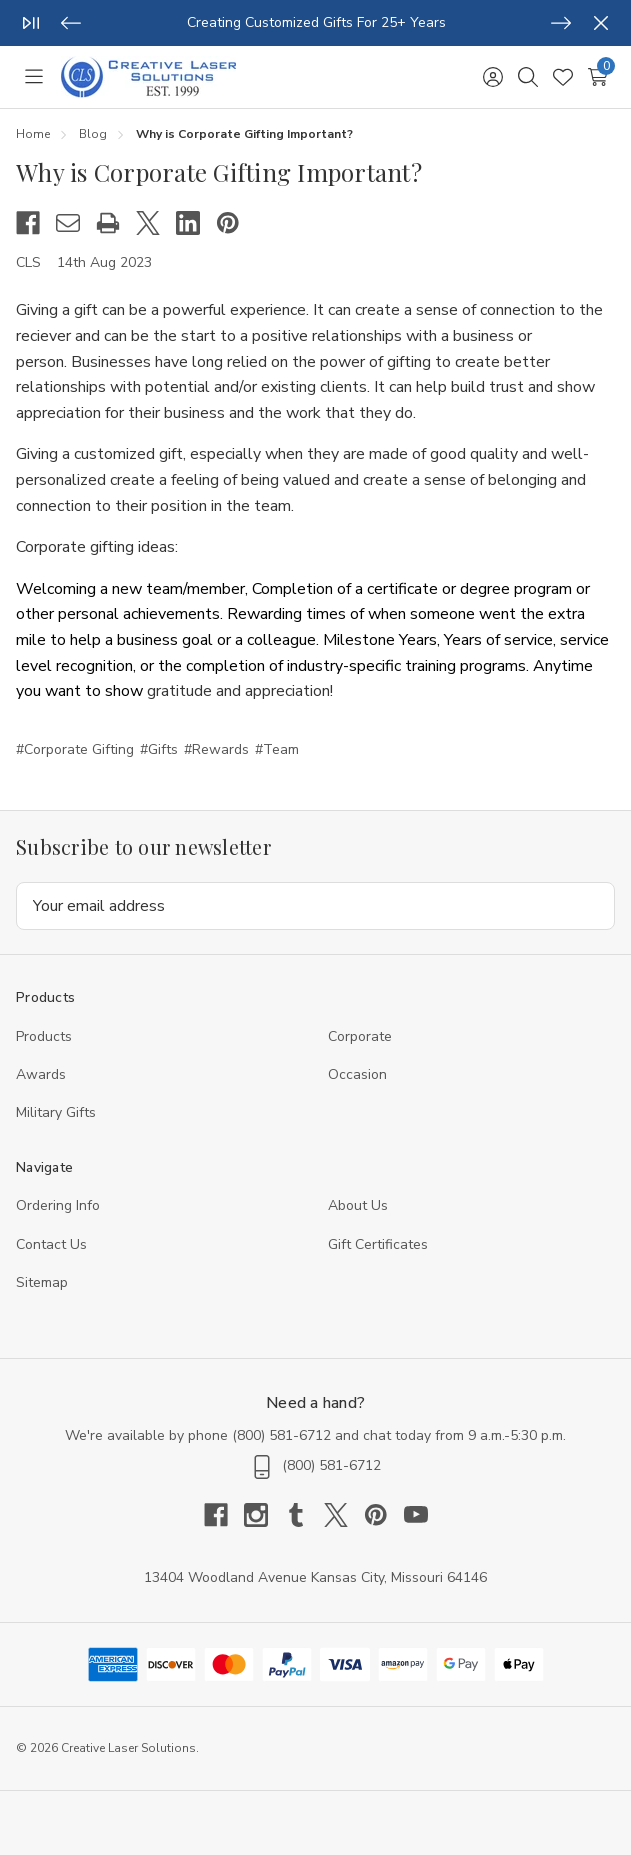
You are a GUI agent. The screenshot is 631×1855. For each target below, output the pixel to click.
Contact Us (51, 1244)
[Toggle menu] (33, 77)
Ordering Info (58, 1205)
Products (44, 1036)
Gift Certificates (378, 1244)
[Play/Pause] (31, 23)
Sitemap (42, 1282)
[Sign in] (492, 77)
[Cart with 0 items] (597, 77)
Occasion (357, 1074)
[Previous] (71, 23)
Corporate (360, 1036)
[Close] (601, 23)
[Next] (561, 23)
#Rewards (216, 749)
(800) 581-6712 (281, 1435)
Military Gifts (56, 1112)
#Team (277, 749)
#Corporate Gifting (75, 749)
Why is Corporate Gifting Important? (219, 172)
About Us (358, 1205)
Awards (41, 1074)
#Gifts (159, 749)
